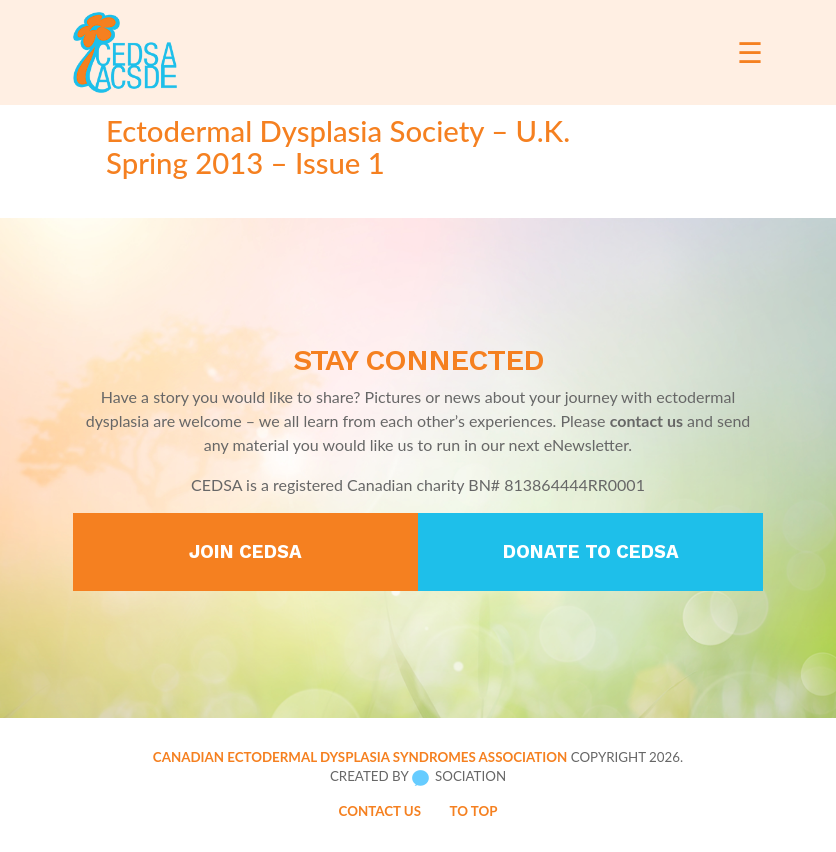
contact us (646, 420)
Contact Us (380, 811)
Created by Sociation (418, 777)
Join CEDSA (245, 552)
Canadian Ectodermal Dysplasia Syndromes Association (360, 757)
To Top (473, 811)
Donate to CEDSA (591, 552)
